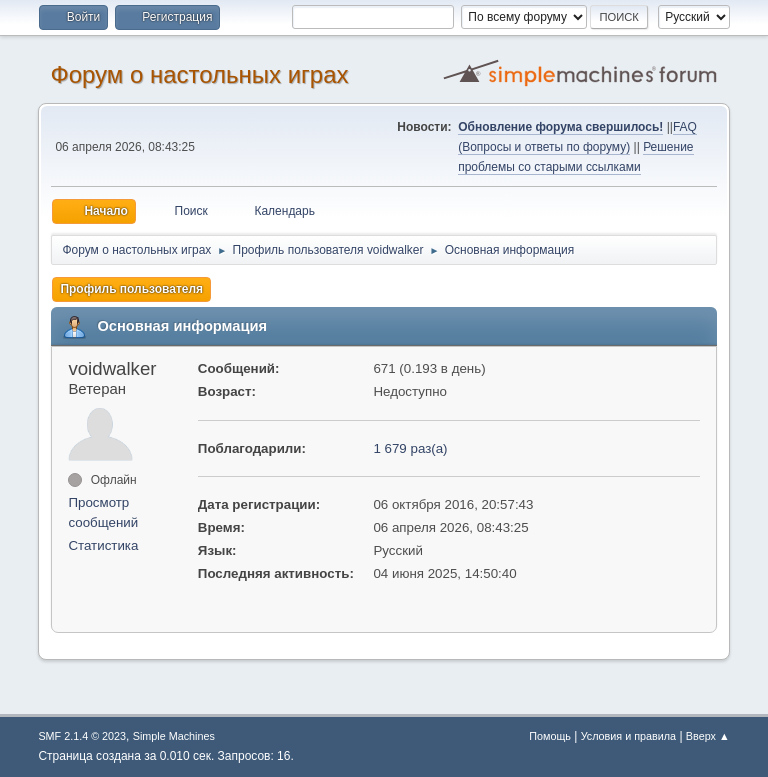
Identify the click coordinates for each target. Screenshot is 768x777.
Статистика (103, 545)
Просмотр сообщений (103, 512)
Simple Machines (174, 736)
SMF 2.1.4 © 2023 (82, 736)
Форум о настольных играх (199, 74)
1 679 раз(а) (410, 448)
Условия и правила (628, 736)
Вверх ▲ (708, 736)
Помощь (550, 736)
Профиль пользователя (131, 289)
